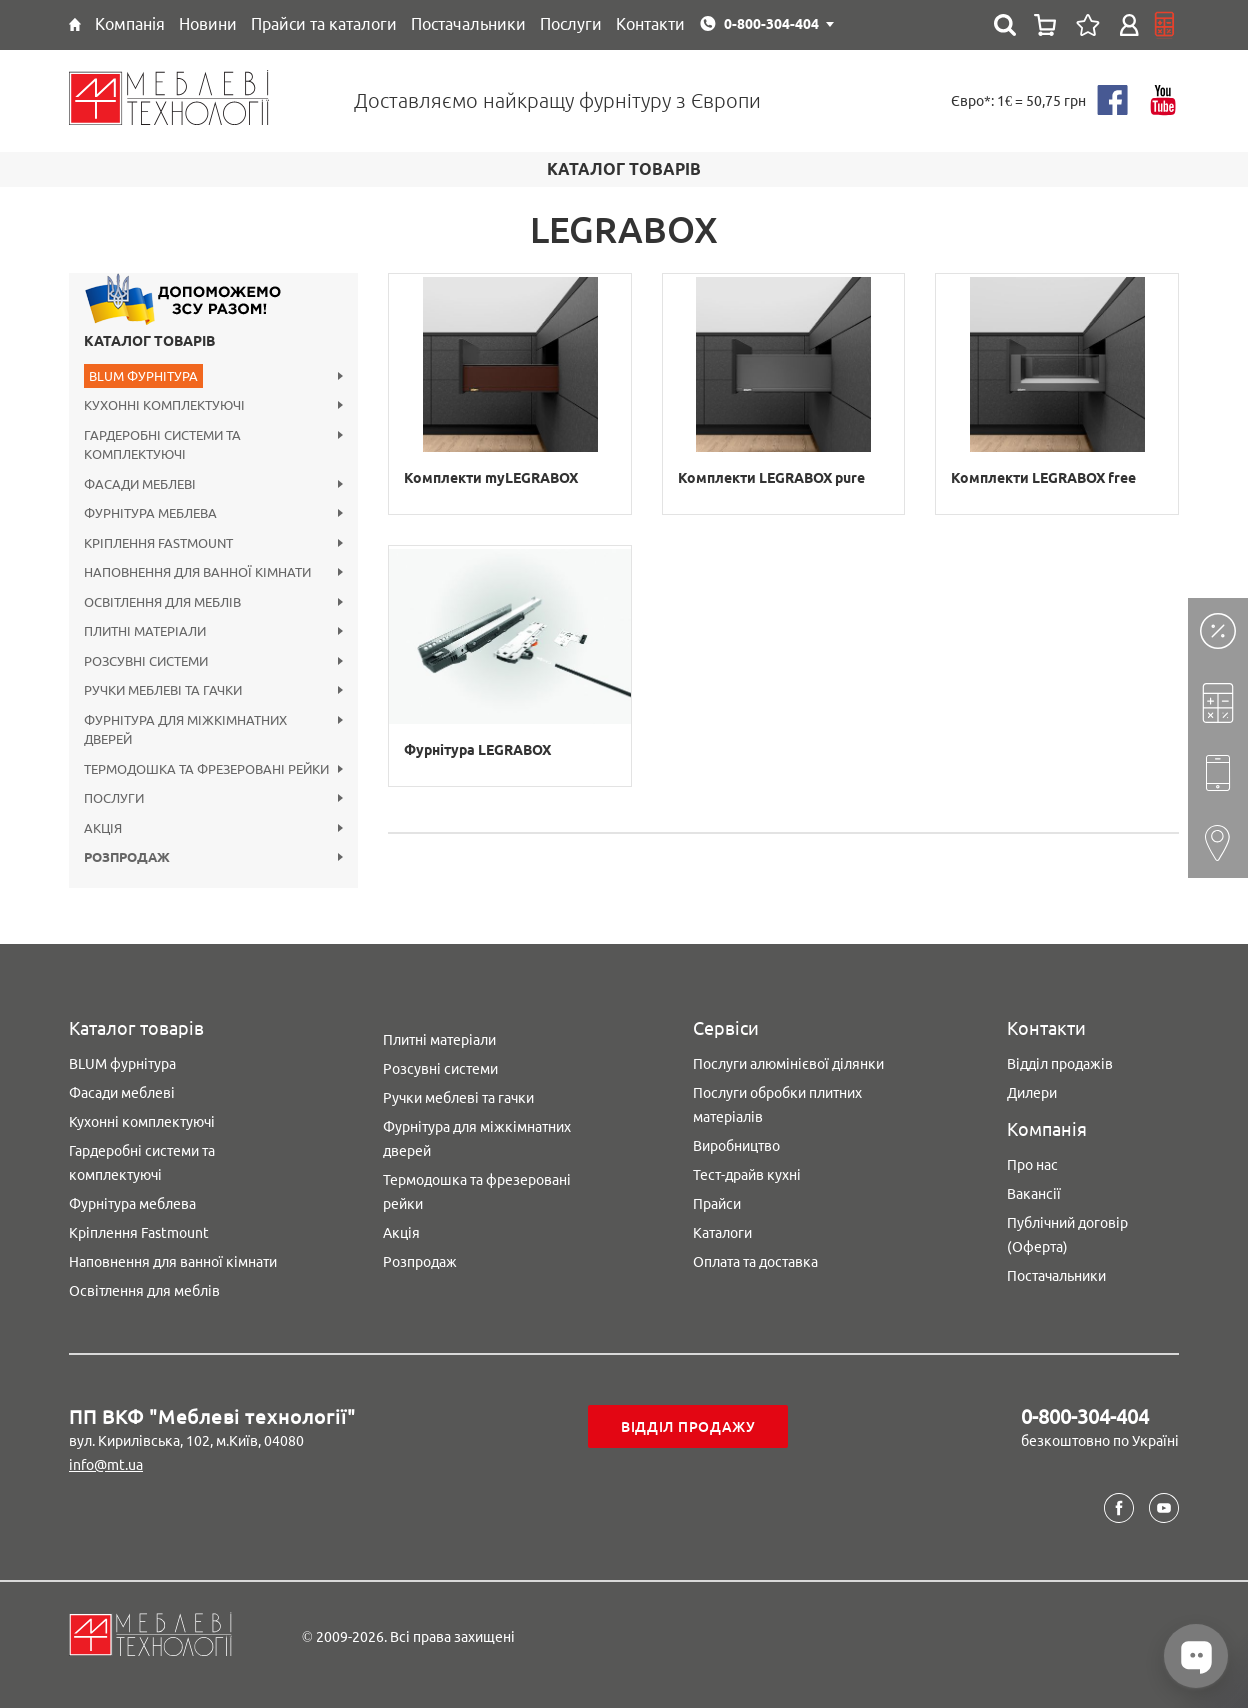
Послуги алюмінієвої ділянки (788, 1064)
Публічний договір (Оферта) (1067, 1235)
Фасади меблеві (122, 1093)
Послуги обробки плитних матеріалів (777, 1105)
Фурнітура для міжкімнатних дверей (477, 1139)
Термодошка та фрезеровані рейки (477, 1192)
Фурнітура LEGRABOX (477, 750)
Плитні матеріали (439, 1040)
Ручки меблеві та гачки (458, 1098)
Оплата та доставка (755, 1262)
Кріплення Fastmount (139, 1233)
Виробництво (736, 1146)
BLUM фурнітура (122, 1064)
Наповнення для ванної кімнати (173, 1262)
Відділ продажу (688, 1427)
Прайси (717, 1204)
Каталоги (722, 1233)
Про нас (1032, 1165)
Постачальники (1056, 1276)
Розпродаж (420, 1262)
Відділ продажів (1060, 1064)
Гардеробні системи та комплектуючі (142, 1163)
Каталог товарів (149, 341)
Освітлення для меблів (144, 1291)
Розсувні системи (440, 1069)
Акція (401, 1233)
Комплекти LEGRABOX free (1043, 478)
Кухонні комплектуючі (142, 1122)
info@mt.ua (106, 1465)
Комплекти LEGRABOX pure (771, 478)
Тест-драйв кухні (747, 1175)
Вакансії (1034, 1194)
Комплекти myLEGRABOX (491, 478)
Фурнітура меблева (132, 1204)
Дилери (1032, 1093)
